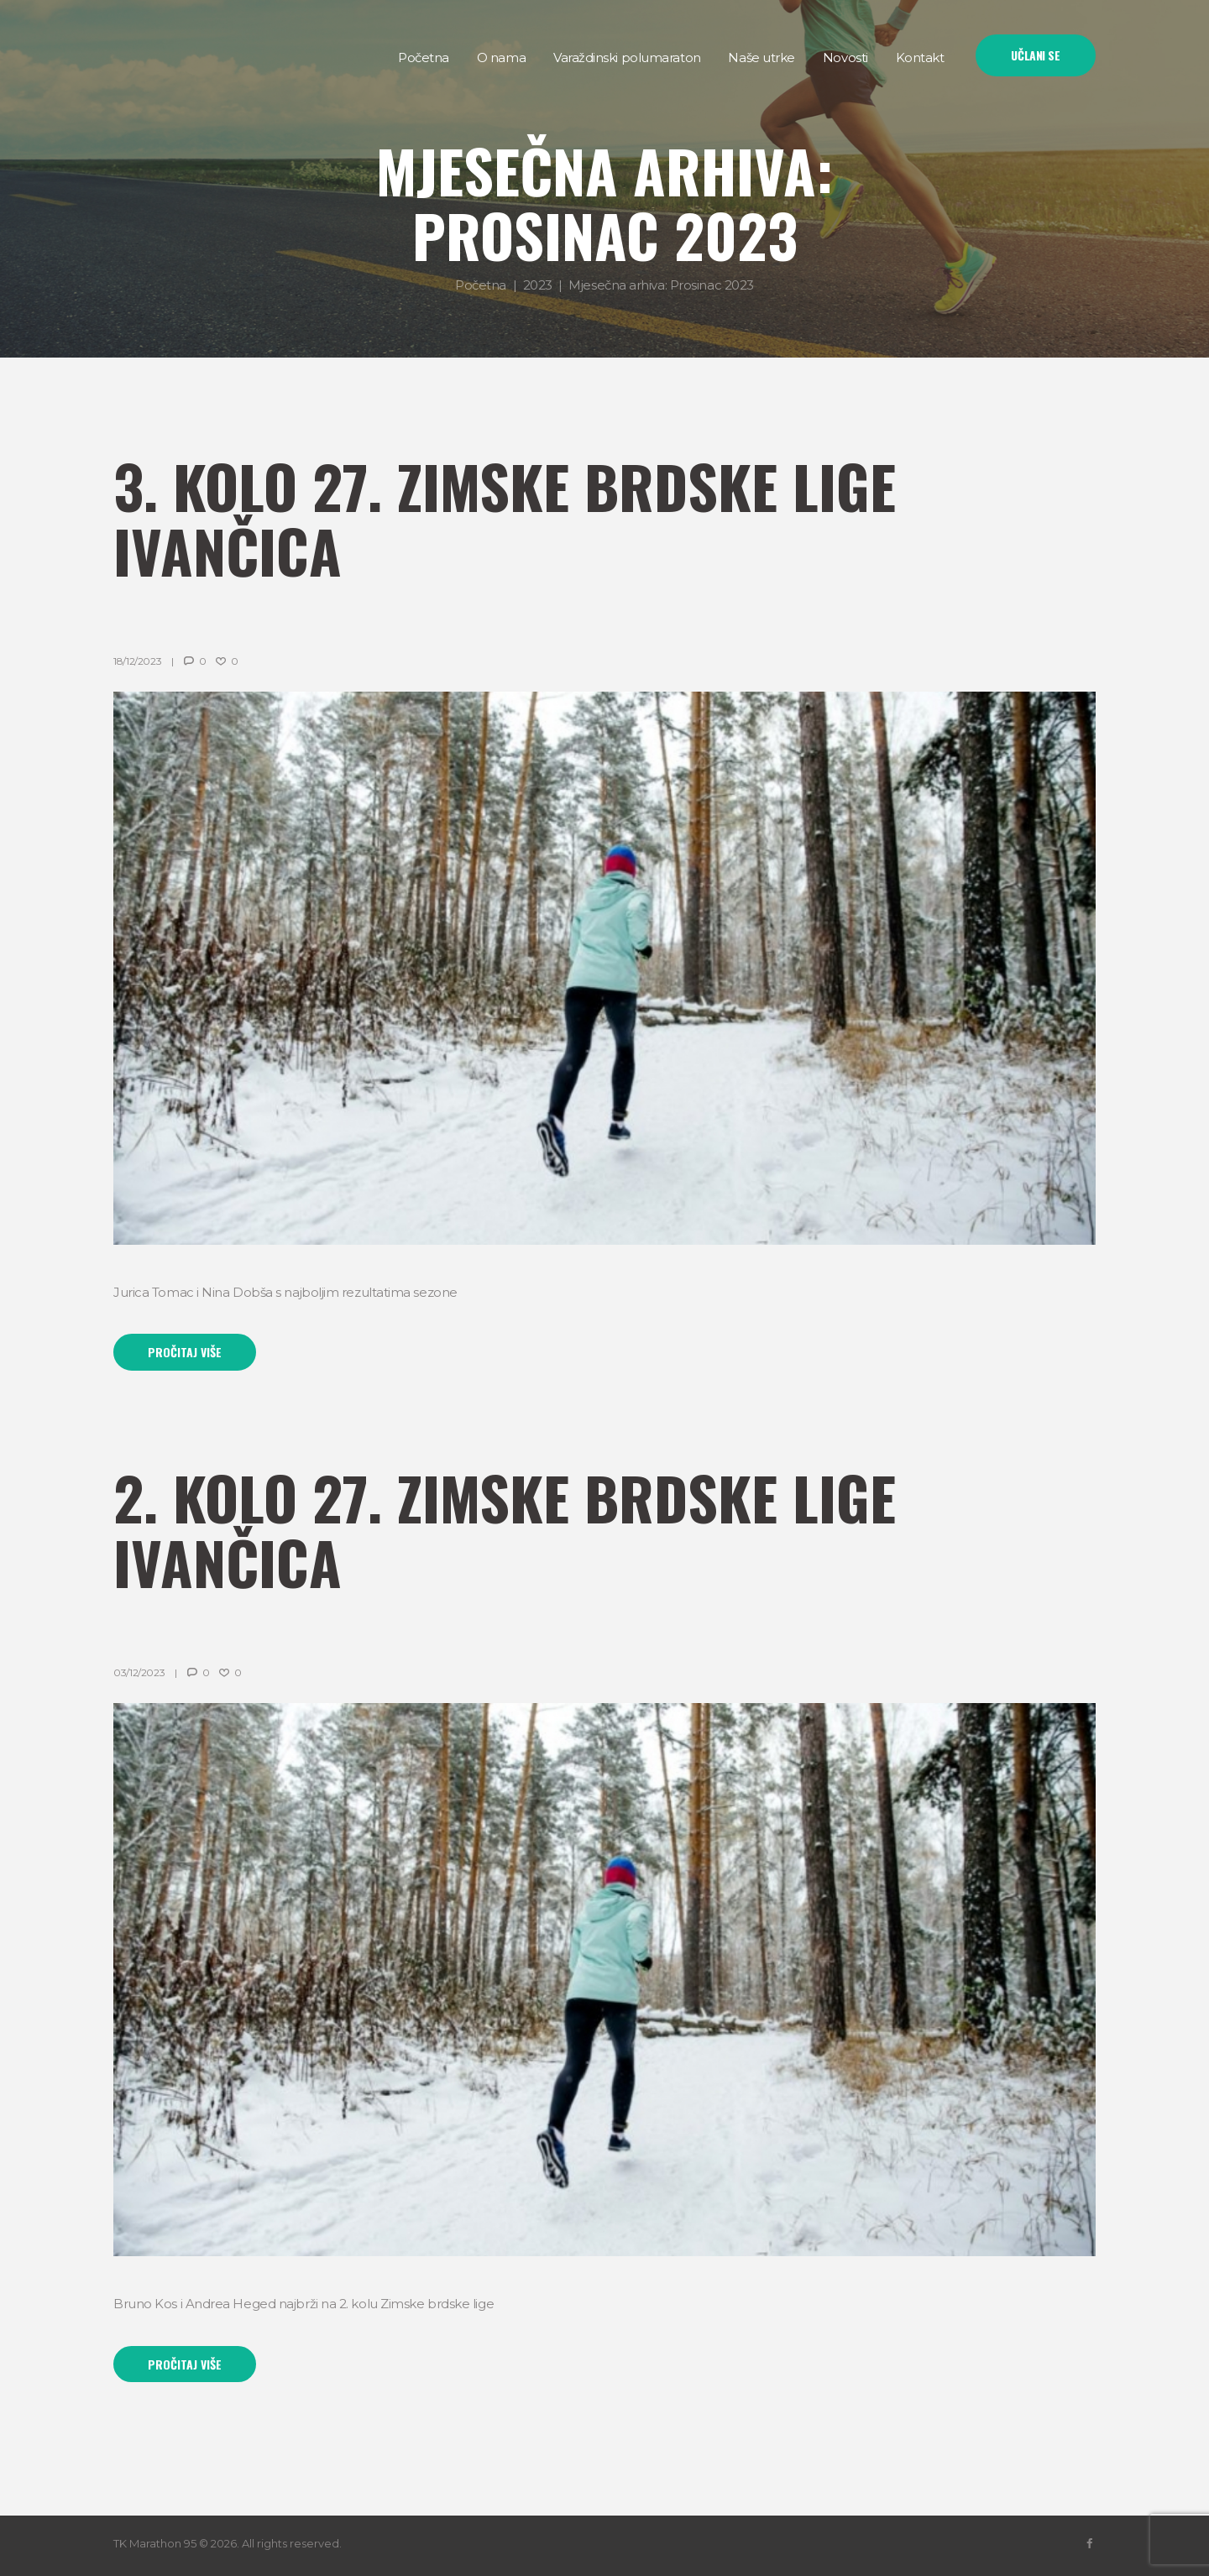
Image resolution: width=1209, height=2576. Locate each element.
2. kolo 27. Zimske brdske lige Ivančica (504, 1529)
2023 (537, 285)
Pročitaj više (185, 1352)
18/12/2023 (137, 661)
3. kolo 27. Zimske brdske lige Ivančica (504, 517)
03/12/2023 (139, 1672)
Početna (480, 285)
